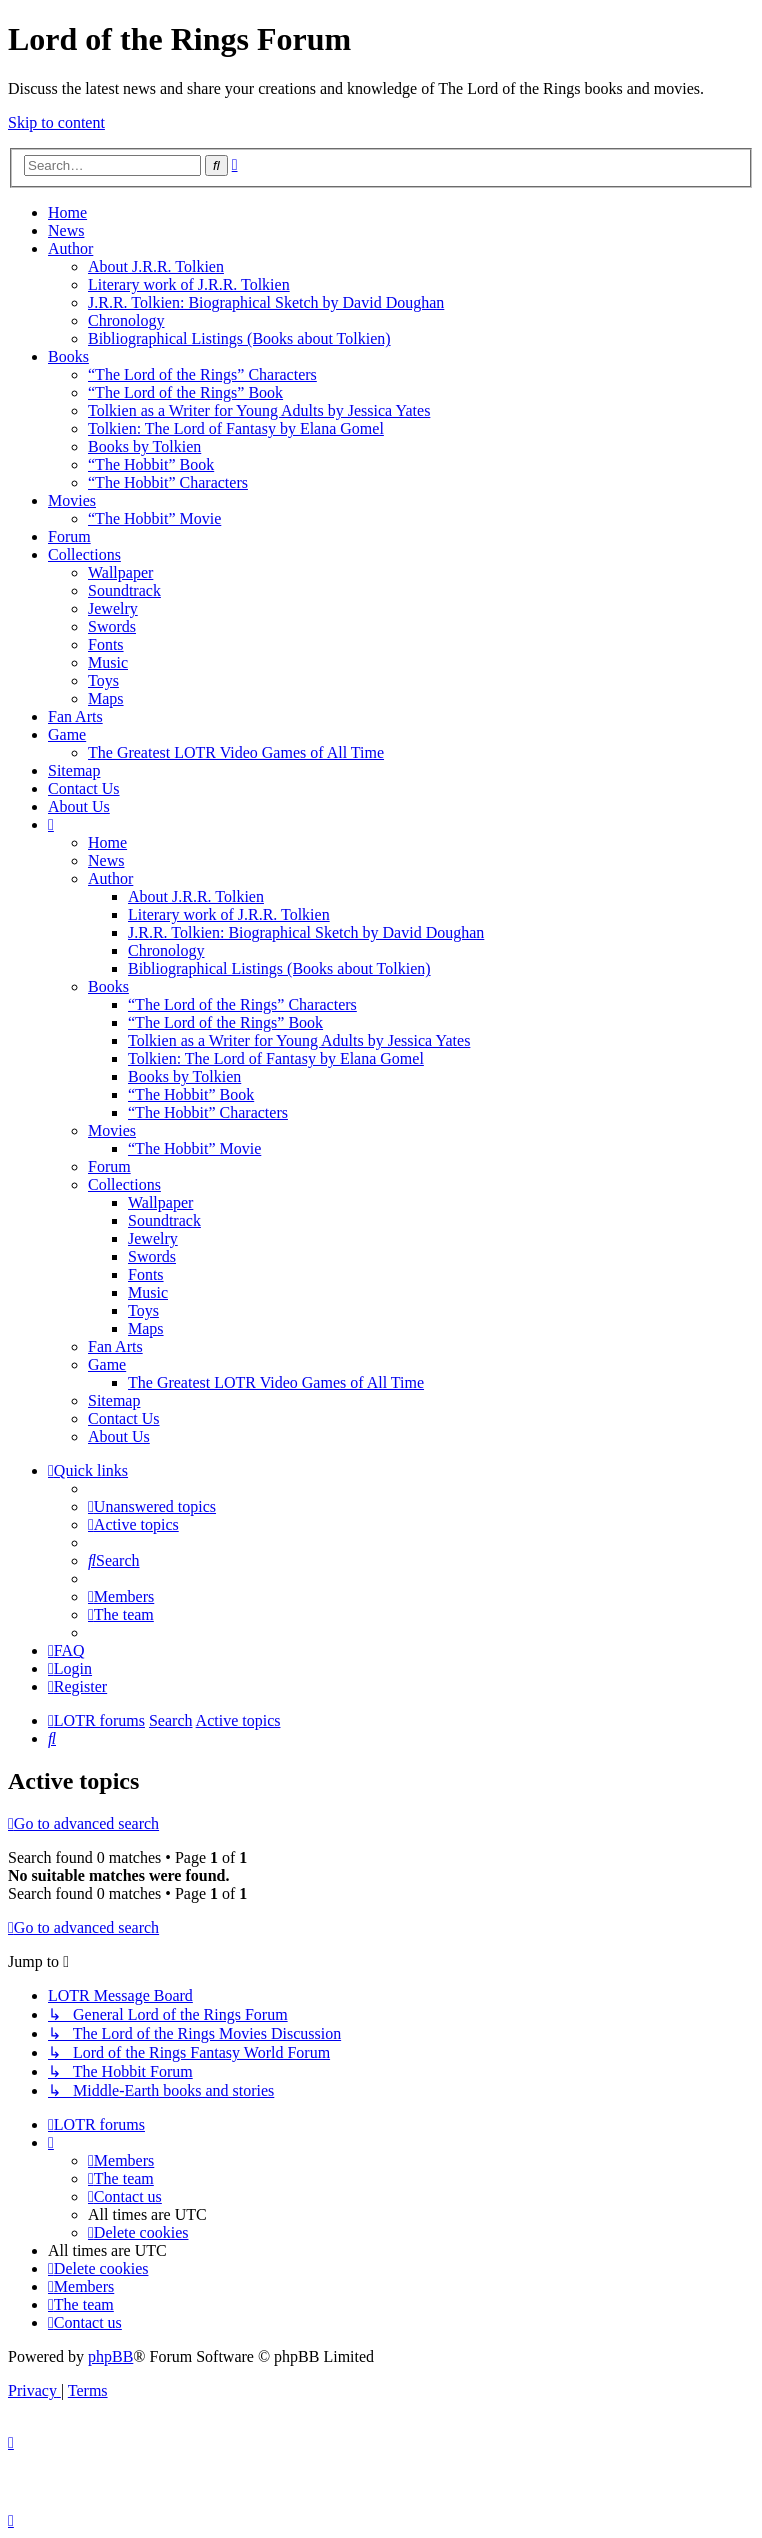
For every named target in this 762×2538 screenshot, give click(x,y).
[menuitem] (152, 1506)
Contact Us (84, 788)
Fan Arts (75, 716)
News (66, 230)
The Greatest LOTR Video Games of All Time (236, 752)
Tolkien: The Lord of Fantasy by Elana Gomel (236, 428)
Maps (106, 698)
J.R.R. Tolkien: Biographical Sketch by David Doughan (266, 302)
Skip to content (56, 122)
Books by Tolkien (144, 446)
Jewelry (113, 608)
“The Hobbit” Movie (154, 518)
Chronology (126, 320)
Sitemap (74, 770)
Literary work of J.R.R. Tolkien (189, 284)
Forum (69, 536)
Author (70, 248)
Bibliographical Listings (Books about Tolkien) (239, 338)
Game (67, 734)
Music (108, 662)
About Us (79, 806)
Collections (84, 554)
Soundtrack (124, 590)
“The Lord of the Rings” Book (185, 392)
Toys (103, 680)
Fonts (106, 644)
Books (68, 356)
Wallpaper (120, 572)
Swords (112, 626)
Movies (72, 500)
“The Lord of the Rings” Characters (202, 374)
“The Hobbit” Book (151, 464)
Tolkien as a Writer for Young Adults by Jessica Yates (259, 410)
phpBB (110, 2356)
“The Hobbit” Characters (168, 482)
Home (67, 212)
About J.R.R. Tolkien (156, 266)
